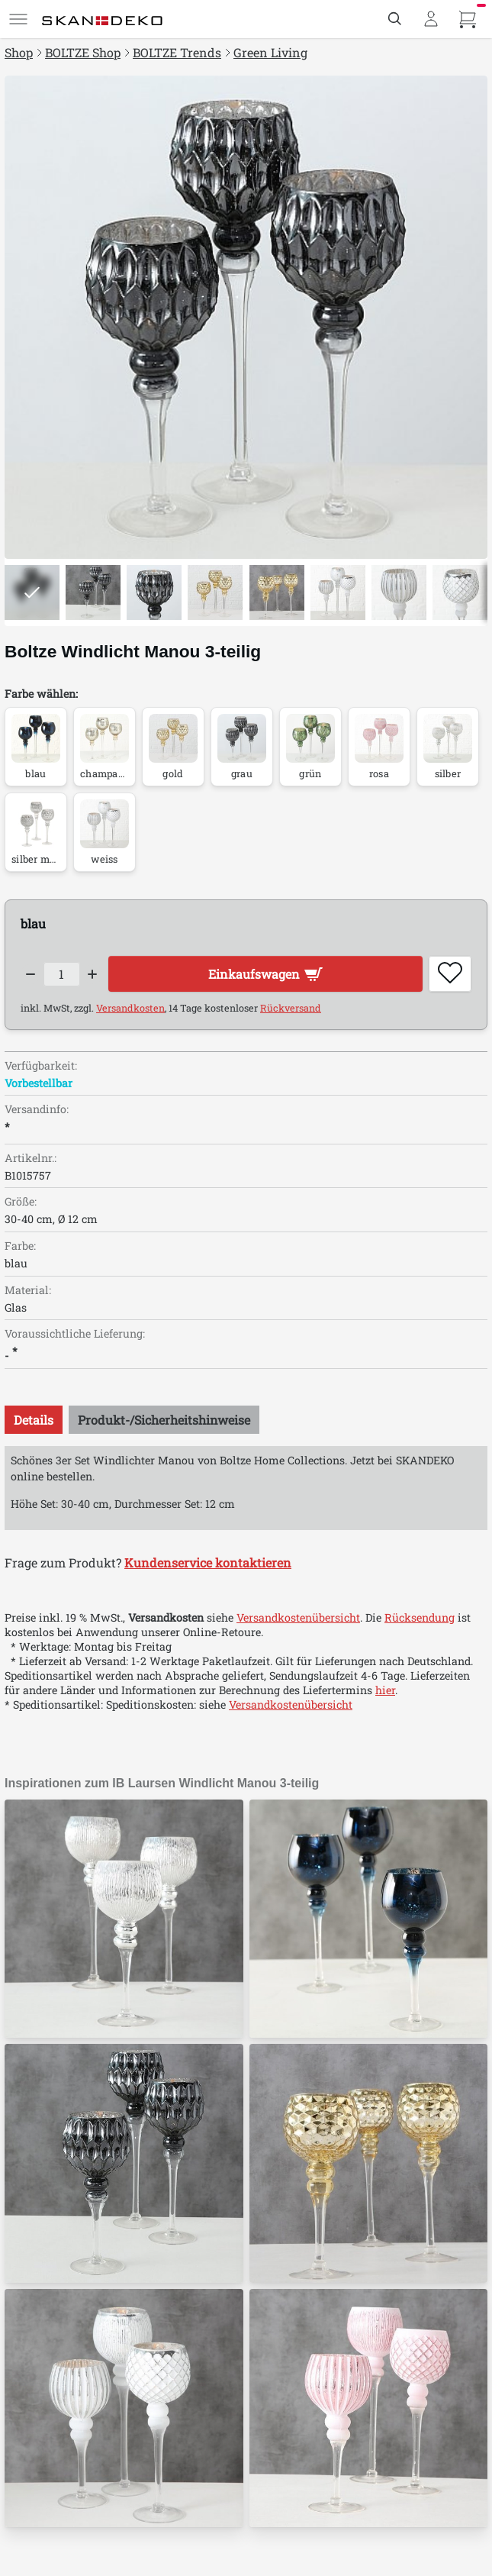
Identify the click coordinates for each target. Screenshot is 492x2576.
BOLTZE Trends (177, 52)
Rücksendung (419, 1617)
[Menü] (18, 19)
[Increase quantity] (93, 974)
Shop (19, 52)
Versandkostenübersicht (298, 1617)
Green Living (270, 52)
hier (385, 1690)
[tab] (34, 1420)
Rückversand (290, 1008)
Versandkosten (130, 1008)
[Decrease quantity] (30, 974)
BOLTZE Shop (83, 52)
